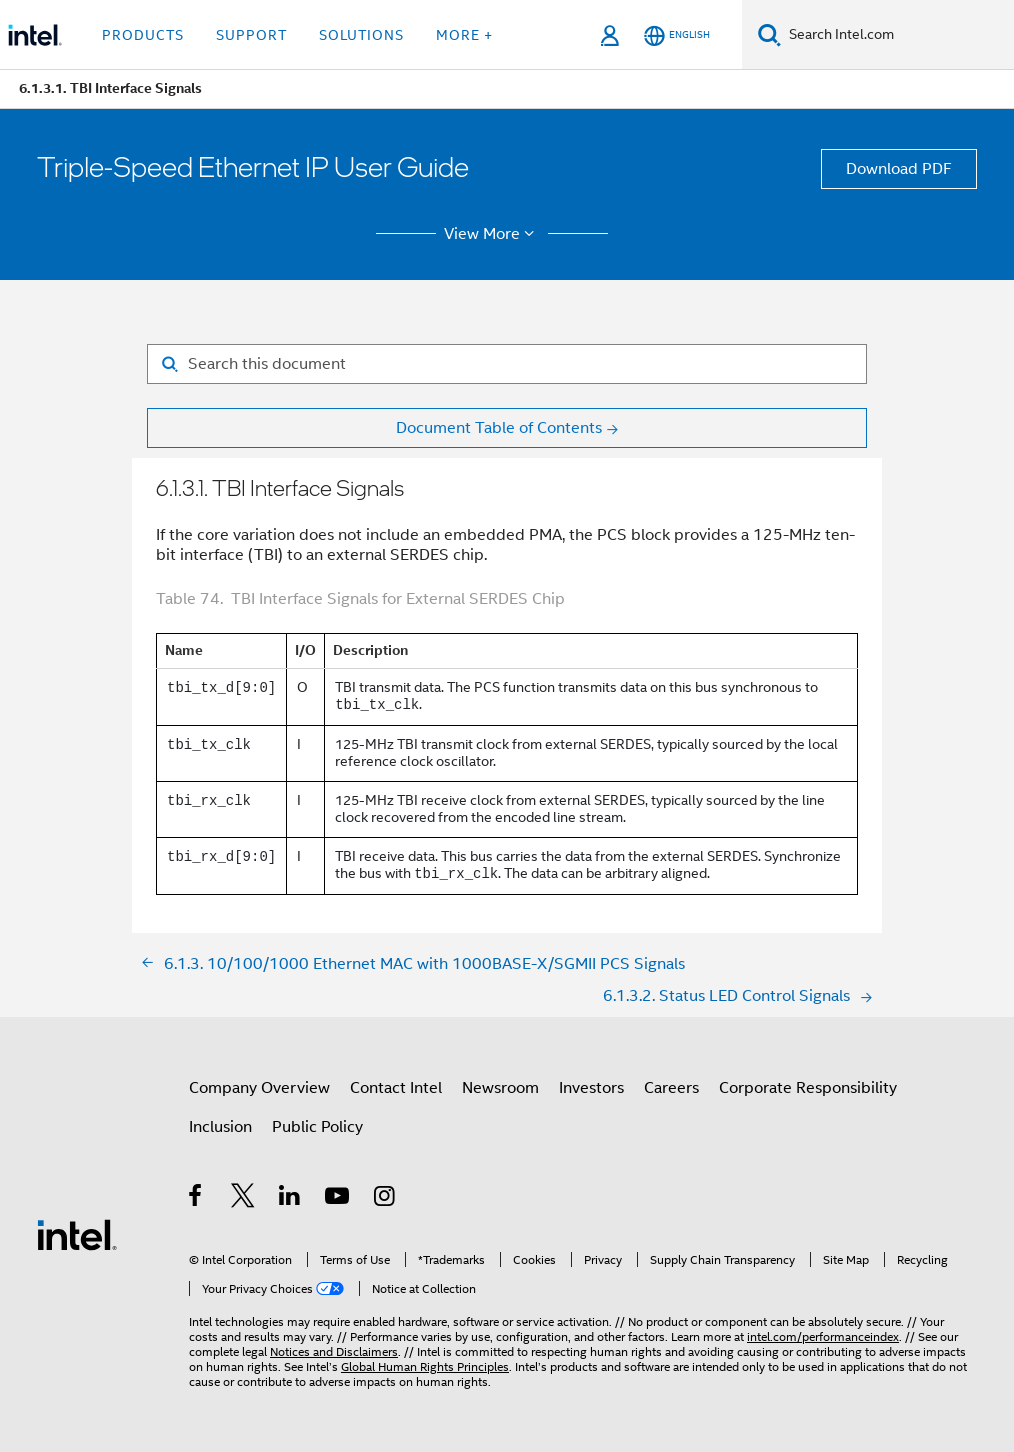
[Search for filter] (507, 364)
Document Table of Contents (499, 428)
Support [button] (251, 35)
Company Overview (259, 1088)
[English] (677, 35)
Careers (671, 1088)
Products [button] (143, 35)
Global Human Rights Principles (425, 1366)
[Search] (769, 34)
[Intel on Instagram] (385, 1199)
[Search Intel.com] (897, 35)
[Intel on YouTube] (338, 1199)
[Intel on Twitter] (243, 1199)
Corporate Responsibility (808, 1088)
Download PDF (899, 169)
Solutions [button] (361, 35)
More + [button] (464, 35)
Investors (591, 1088)
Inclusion (220, 1127)
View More (492, 234)
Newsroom (500, 1088)
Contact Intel (396, 1088)
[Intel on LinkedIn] (290, 1199)
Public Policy (317, 1127)
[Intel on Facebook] (196, 1199)
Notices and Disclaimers (334, 1351)
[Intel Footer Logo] (77, 1234)
